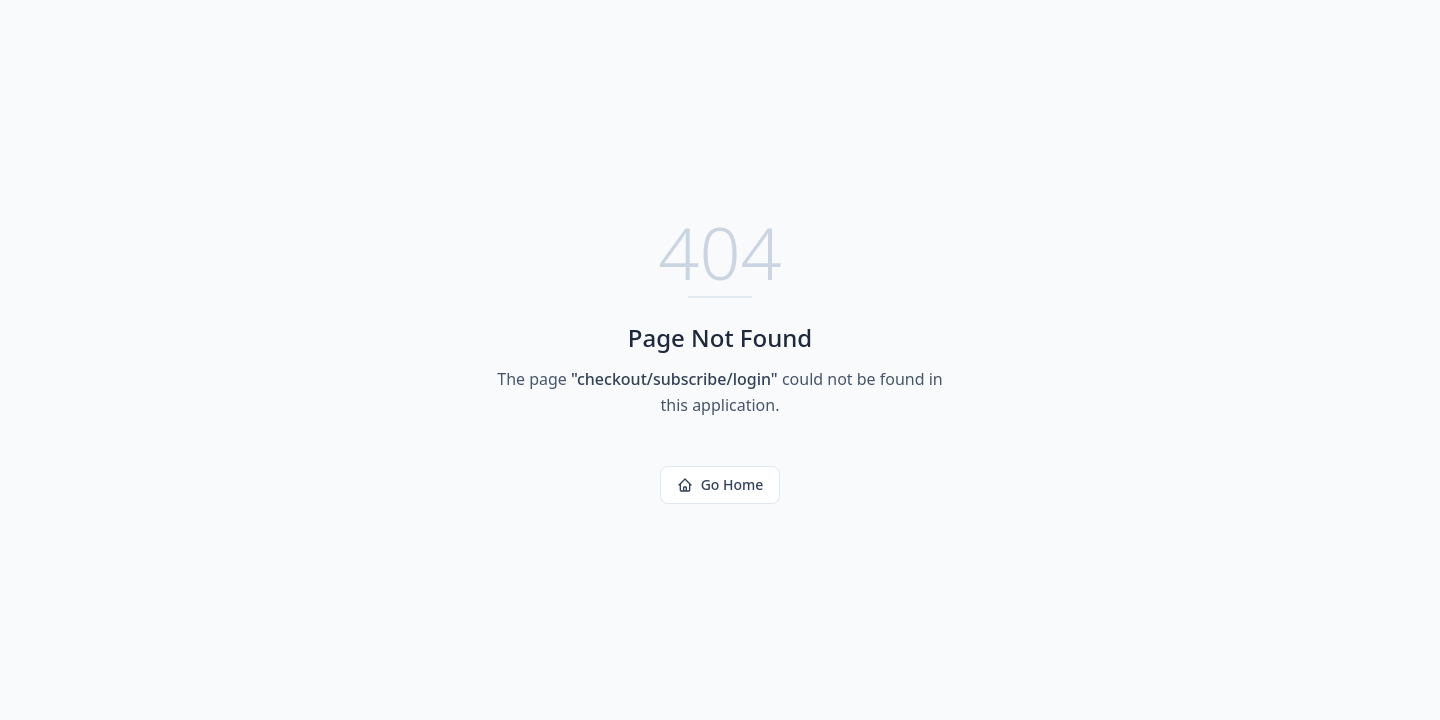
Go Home (720, 484)
